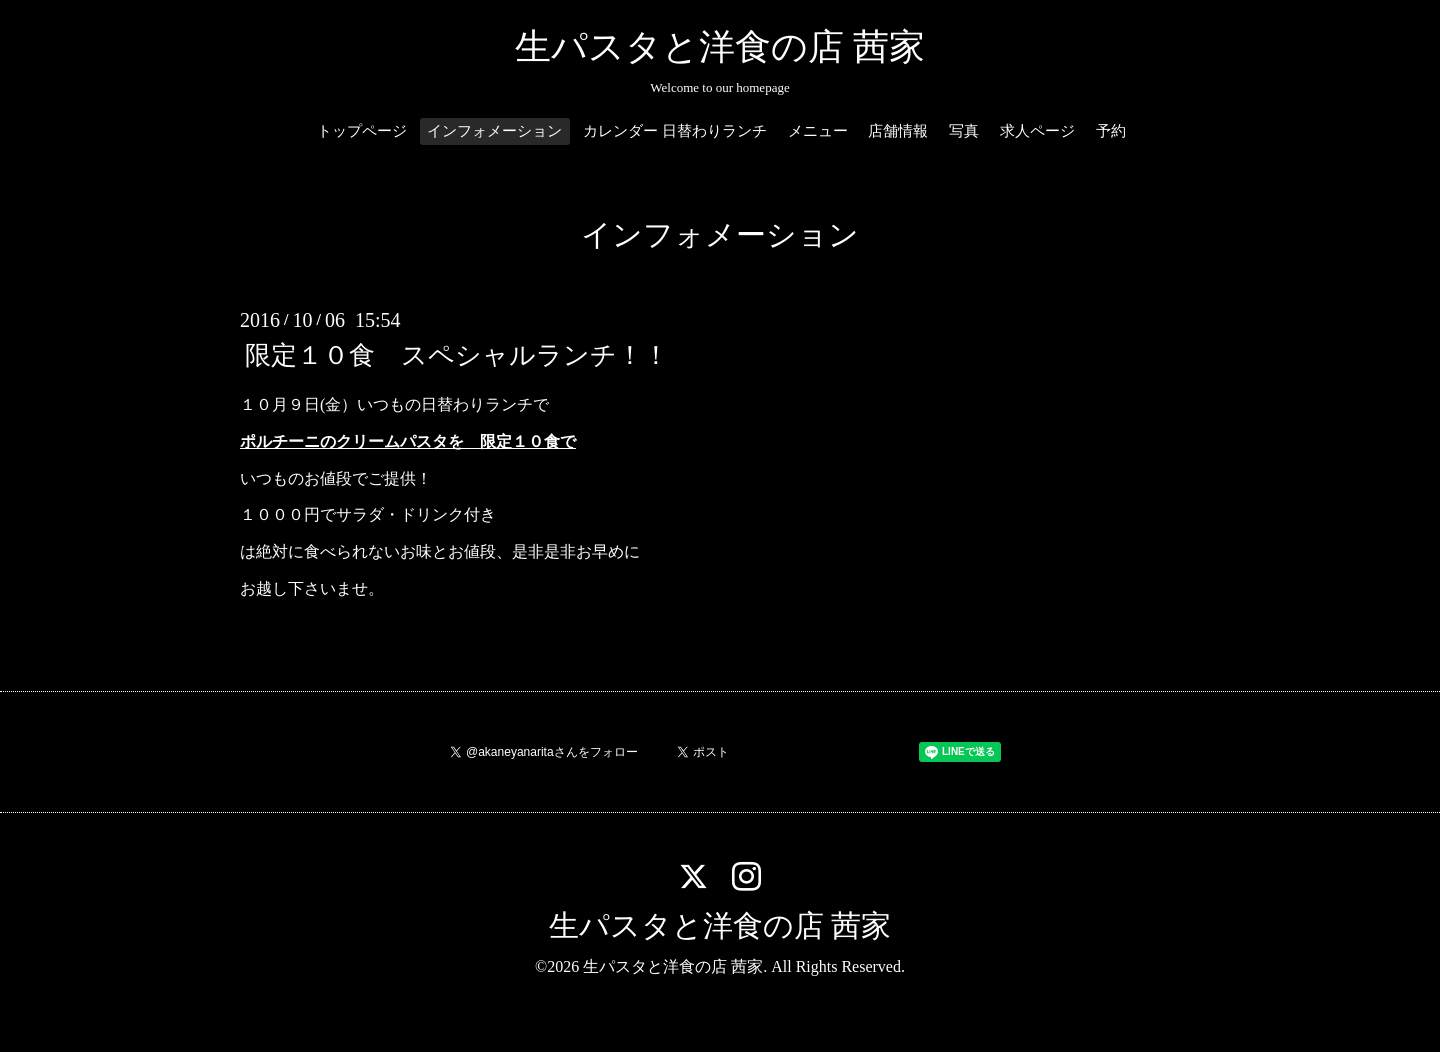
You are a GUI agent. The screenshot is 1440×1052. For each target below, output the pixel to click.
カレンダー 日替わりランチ (675, 131)
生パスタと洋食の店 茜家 (720, 47)
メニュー (818, 131)
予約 (1111, 131)
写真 (964, 131)
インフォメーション (494, 131)
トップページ (362, 131)
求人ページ (1037, 131)
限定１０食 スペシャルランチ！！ (457, 355)
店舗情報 (898, 131)
